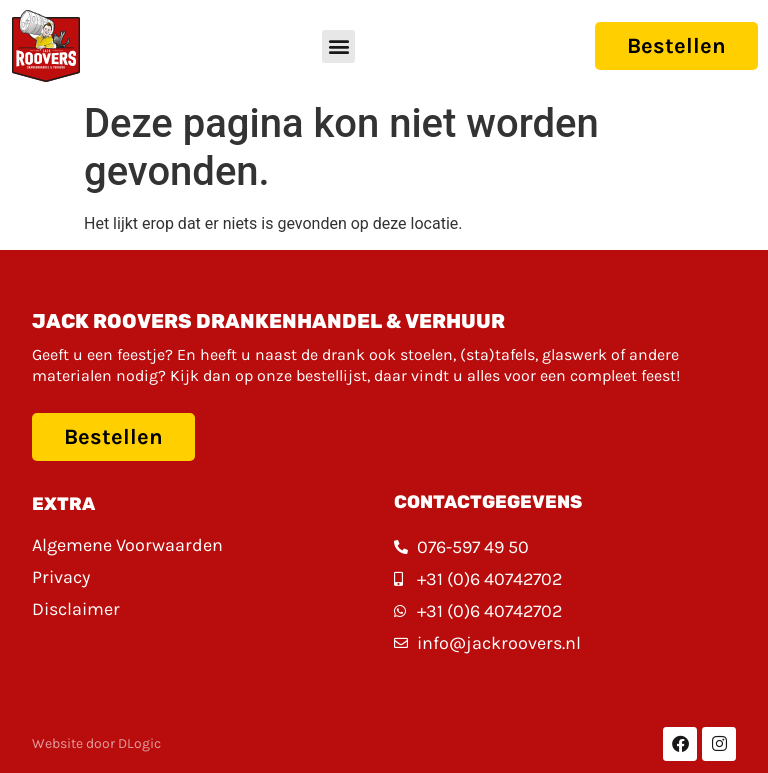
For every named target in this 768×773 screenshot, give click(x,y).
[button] (338, 46)
